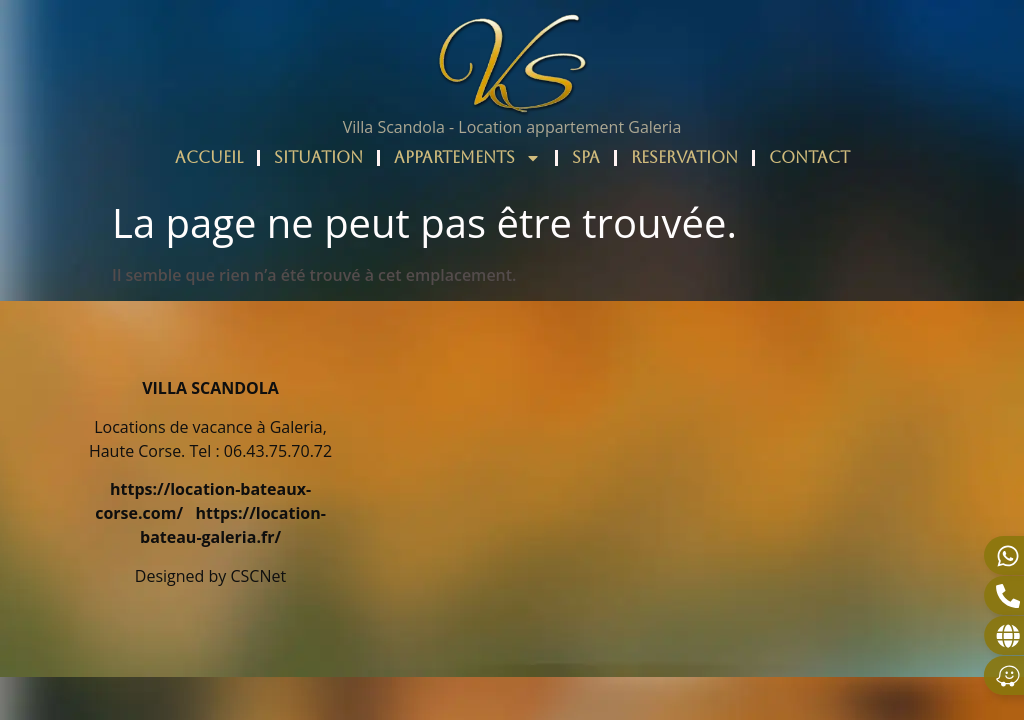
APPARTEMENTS (467, 158)
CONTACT (809, 157)
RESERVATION (684, 157)
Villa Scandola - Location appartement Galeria (512, 127)
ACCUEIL (209, 157)
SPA (586, 157)
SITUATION (318, 157)
